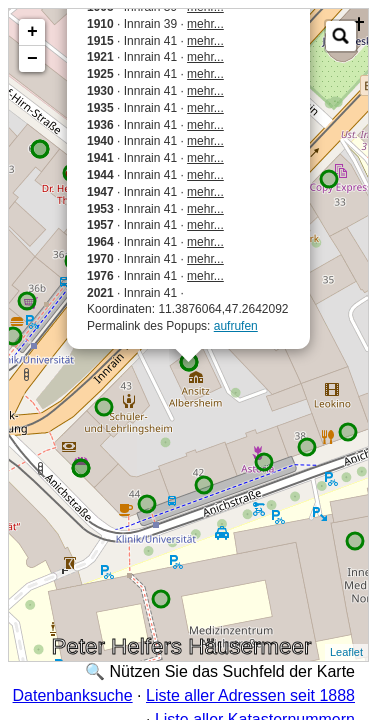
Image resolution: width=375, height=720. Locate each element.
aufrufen (236, 326)
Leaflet (346, 652)
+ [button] (32, 32)
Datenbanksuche (73, 695)
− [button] (32, 59)
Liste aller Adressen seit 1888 (250, 695)
